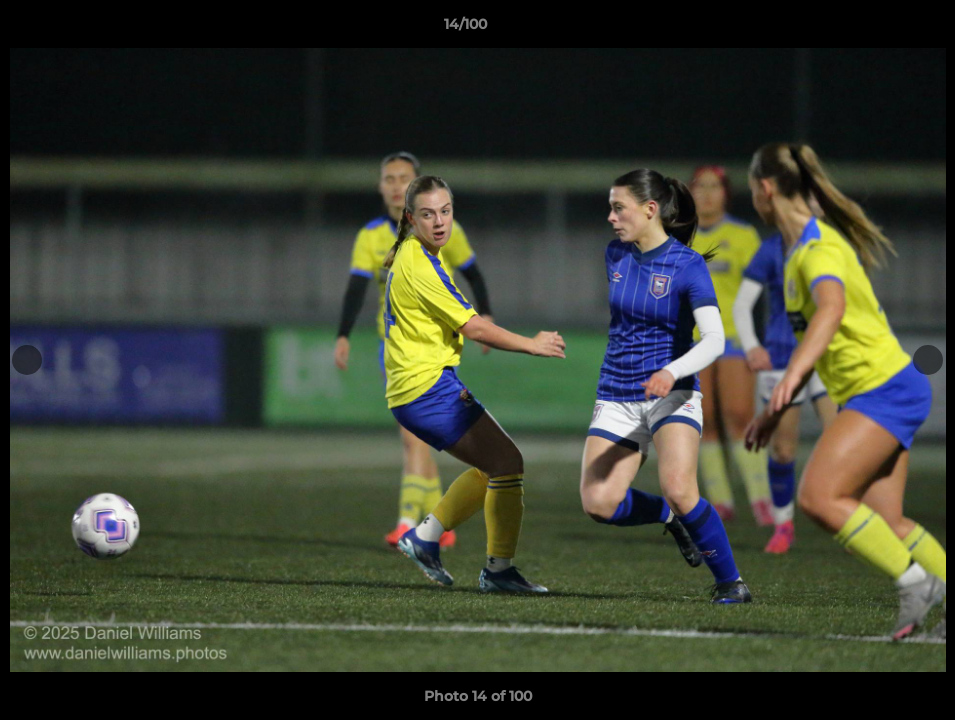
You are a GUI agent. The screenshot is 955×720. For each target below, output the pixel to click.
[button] (871, 29)
